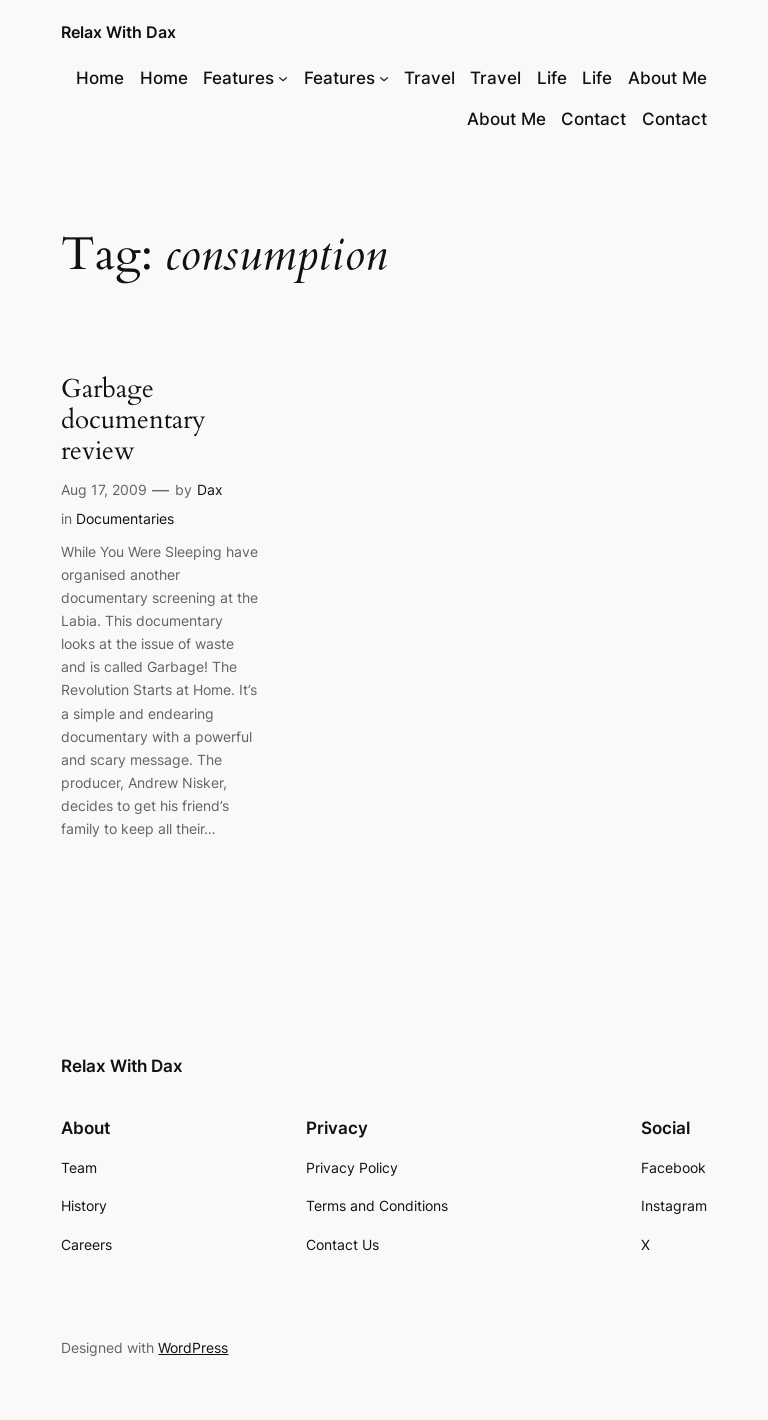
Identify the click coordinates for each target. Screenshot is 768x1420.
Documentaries (125, 518)
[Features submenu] (283, 78)
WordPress (193, 1347)
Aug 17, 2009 (104, 489)
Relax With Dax (118, 32)
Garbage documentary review (133, 420)
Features (238, 78)
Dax (210, 489)
